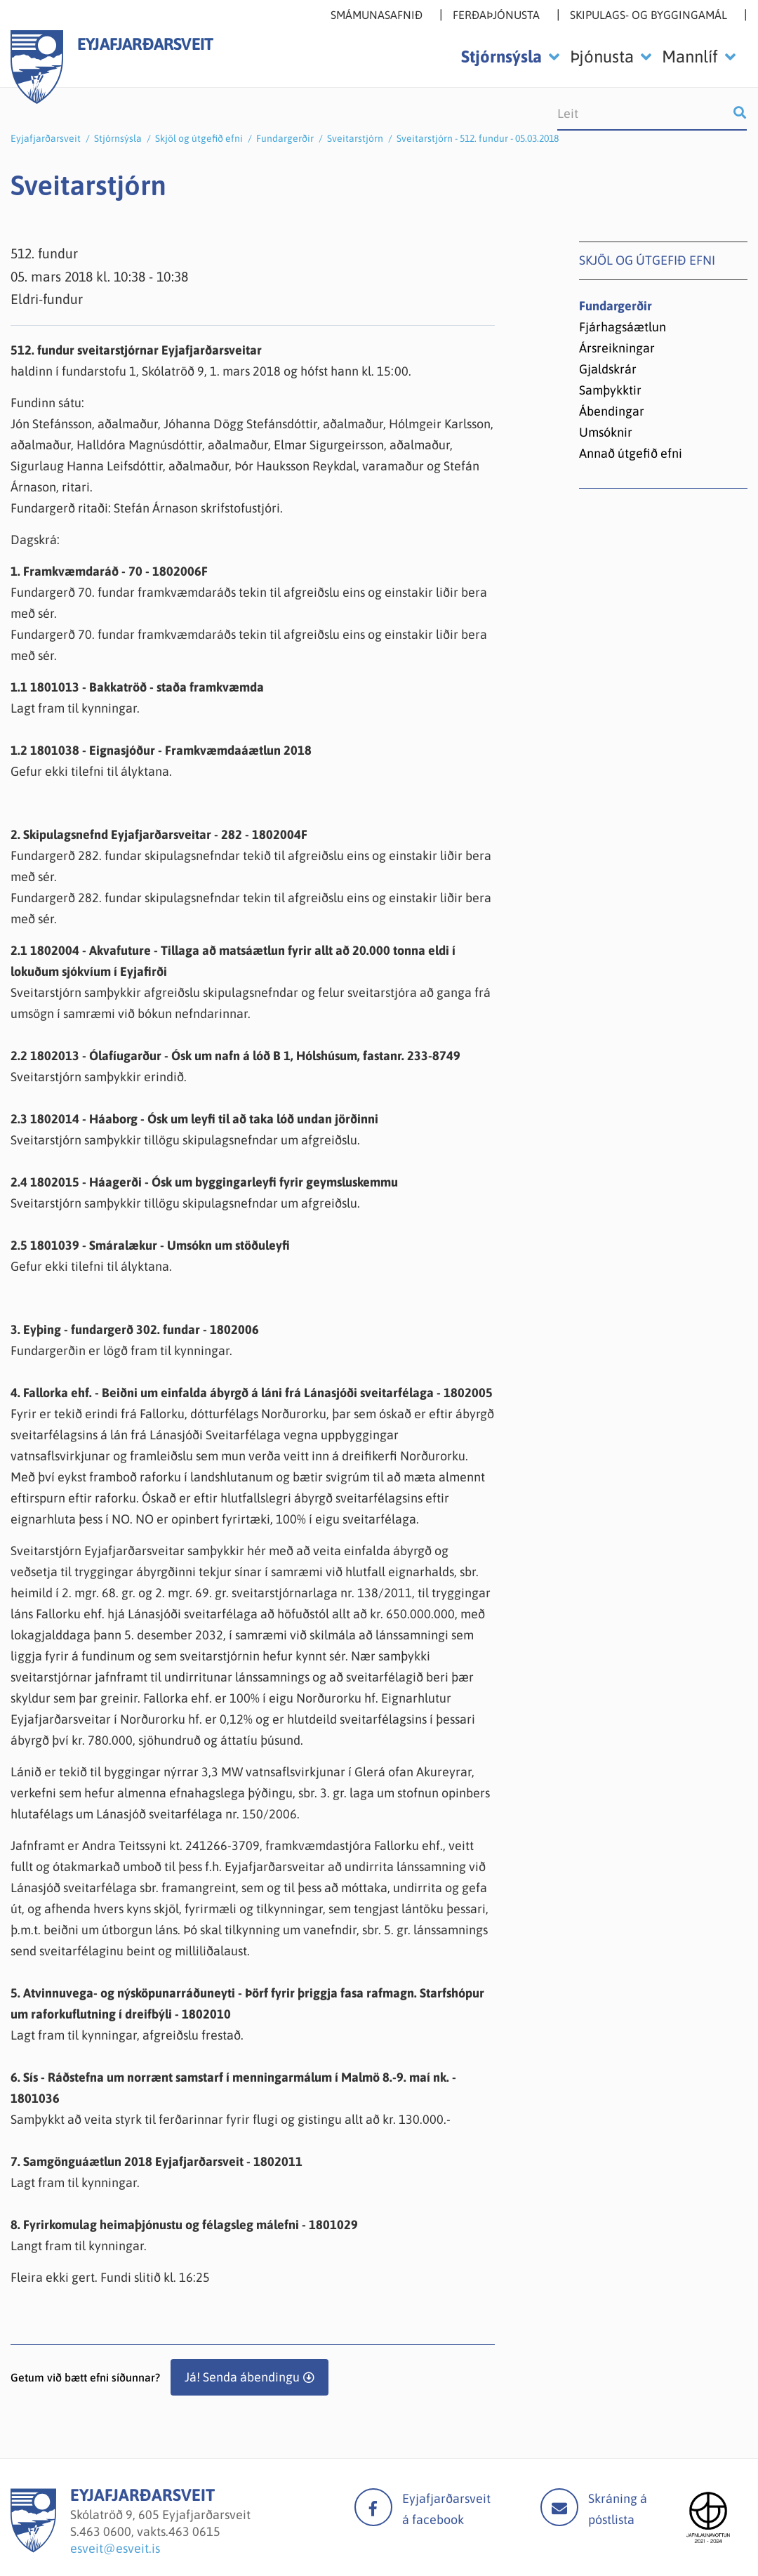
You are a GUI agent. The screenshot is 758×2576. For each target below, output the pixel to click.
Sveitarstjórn (355, 138)
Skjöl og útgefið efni (199, 138)
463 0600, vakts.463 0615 (149, 2531)
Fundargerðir (285, 138)
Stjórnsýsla (118, 138)
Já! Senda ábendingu (242, 2377)
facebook (373, 2507)
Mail (559, 2507)
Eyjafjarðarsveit (46, 138)
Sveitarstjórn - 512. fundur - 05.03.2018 (478, 138)
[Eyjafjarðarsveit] (33, 2548)
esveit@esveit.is (115, 2548)
